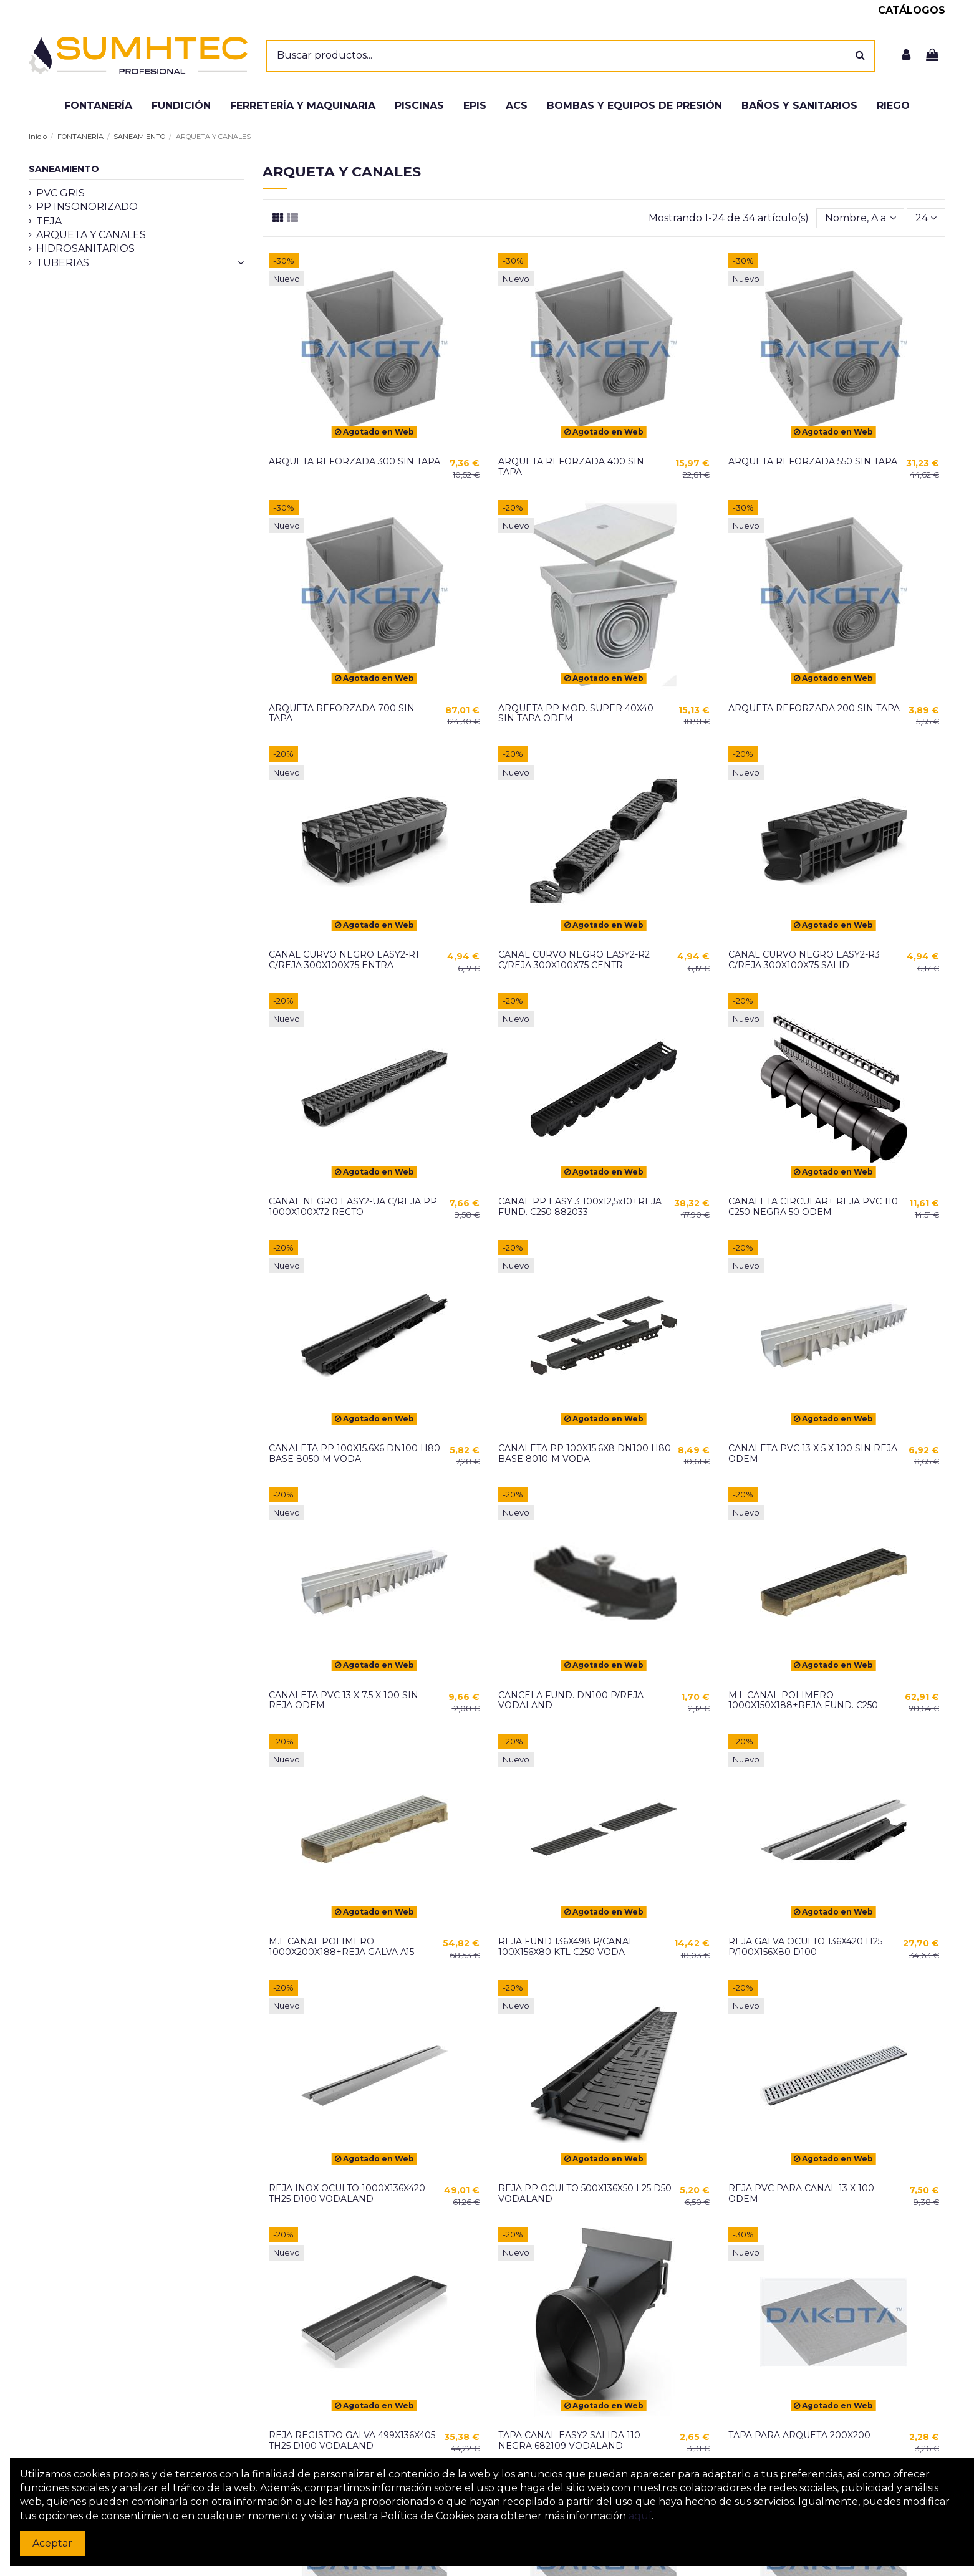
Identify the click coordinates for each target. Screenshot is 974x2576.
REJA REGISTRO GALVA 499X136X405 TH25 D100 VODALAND (352, 2440)
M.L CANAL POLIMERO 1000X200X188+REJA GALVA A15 (341, 1947)
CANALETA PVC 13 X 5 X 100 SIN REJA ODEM (812, 1453)
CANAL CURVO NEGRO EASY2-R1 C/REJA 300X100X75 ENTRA (344, 960)
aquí (640, 2516)
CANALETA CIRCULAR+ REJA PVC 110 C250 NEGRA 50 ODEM (813, 1207)
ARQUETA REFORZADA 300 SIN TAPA (354, 461)
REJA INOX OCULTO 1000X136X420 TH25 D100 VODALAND (347, 2193)
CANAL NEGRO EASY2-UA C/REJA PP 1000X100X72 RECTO (353, 1207)
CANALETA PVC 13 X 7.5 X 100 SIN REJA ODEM (343, 1700)
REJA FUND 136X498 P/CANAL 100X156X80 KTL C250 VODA (566, 1947)
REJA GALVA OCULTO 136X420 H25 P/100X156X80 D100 (805, 1947)
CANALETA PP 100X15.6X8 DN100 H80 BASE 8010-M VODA (584, 1453)
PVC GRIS (60, 193)
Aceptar (52, 2543)
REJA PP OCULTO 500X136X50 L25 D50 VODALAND (585, 2193)
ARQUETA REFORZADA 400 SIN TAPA (571, 467)
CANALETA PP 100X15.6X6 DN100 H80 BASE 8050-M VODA (354, 1453)
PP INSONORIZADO (87, 207)
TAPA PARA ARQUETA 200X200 (799, 2435)
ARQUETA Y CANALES (91, 235)
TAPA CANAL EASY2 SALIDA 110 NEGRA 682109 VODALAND (569, 2440)
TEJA (49, 221)
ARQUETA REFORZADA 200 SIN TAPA (814, 708)
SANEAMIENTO (64, 169)
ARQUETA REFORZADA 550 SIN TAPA (812, 461)
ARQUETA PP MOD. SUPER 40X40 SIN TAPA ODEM (575, 713)
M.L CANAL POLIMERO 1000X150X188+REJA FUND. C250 (803, 1700)
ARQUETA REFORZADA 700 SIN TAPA (342, 713)
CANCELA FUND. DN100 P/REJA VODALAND (571, 1700)
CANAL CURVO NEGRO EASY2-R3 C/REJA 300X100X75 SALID (804, 960)
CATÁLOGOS (911, 10)
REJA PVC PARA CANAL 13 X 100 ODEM (801, 2193)
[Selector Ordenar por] (860, 218)
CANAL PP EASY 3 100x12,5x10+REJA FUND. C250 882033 (580, 1207)
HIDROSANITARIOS (85, 248)
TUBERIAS (62, 263)
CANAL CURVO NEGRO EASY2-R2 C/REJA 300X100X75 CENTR (574, 960)
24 (926, 218)
